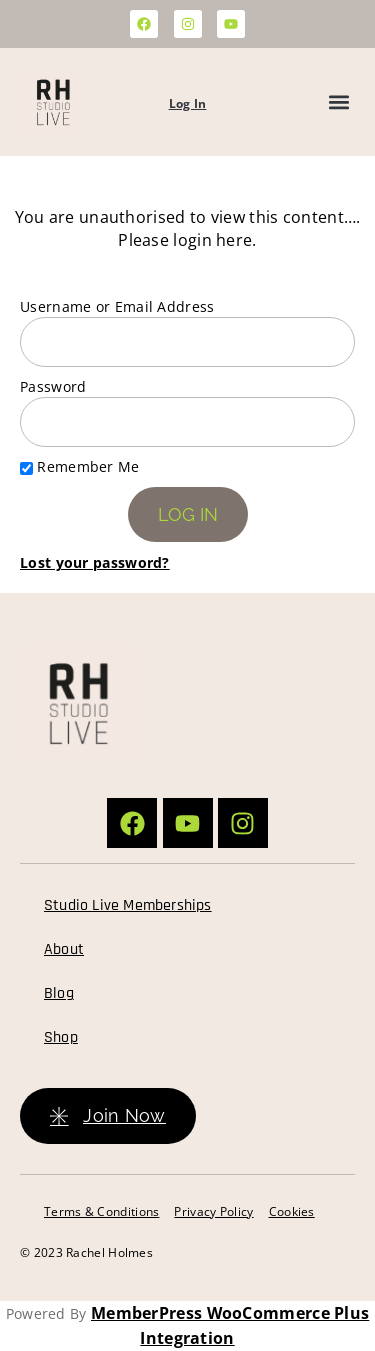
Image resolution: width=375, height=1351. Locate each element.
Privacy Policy (213, 1211)
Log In (188, 103)
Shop (61, 1037)
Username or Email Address (117, 306)
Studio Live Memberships (128, 905)
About (64, 949)
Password (53, 386)
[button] (338, 102)
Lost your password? (95, 562)
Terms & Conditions (101, 1211)
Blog (59, 993)
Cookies (292, 1211)
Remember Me (80, 466)
